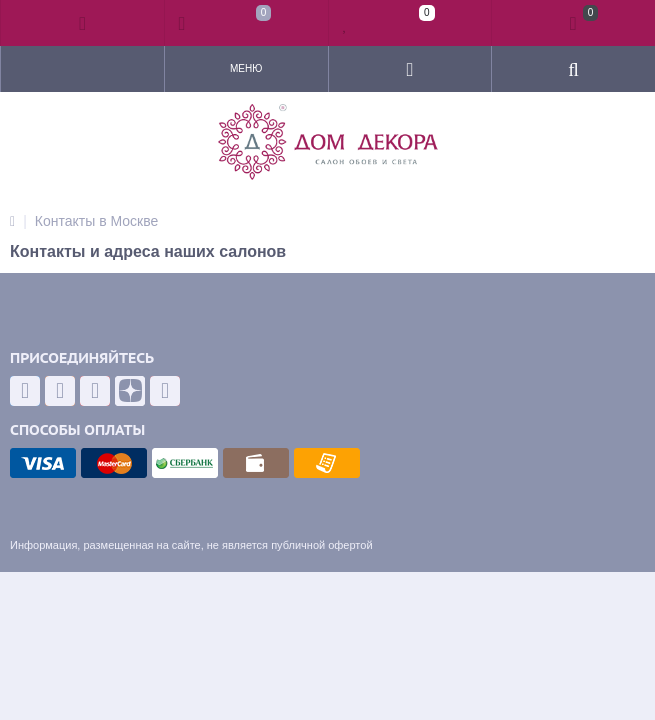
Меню (246, 68)
